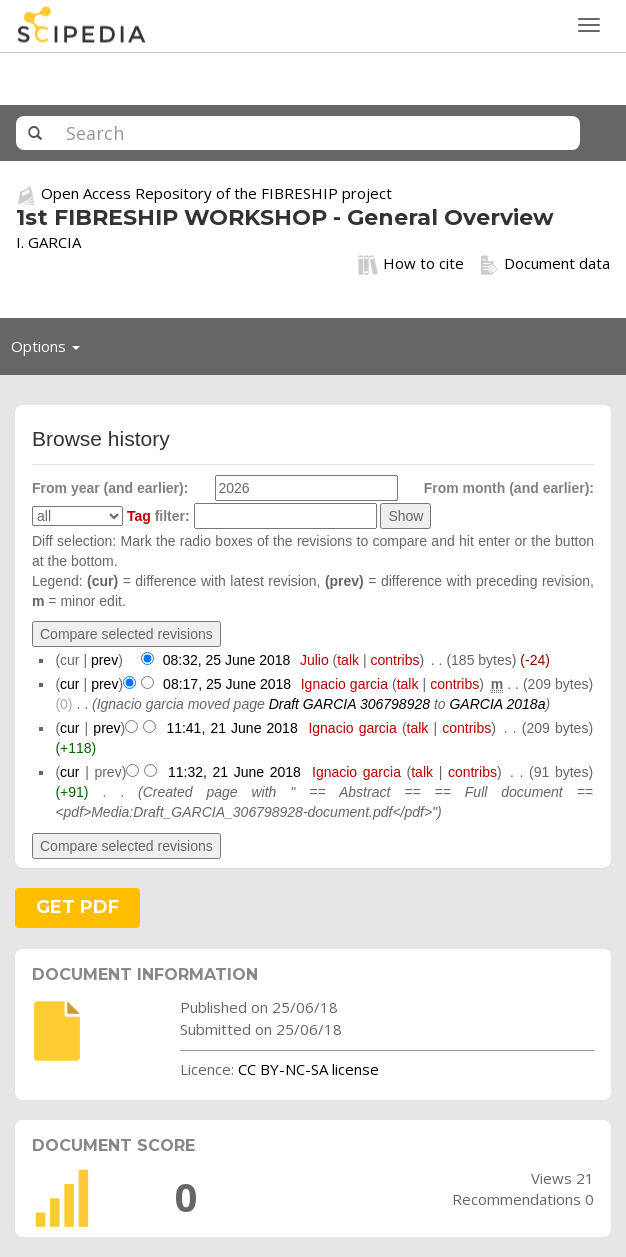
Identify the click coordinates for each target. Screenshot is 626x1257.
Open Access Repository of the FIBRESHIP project (216, 193)
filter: (158, 516)
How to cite (411, 264)
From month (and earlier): (509, 488)
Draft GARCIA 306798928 (349, 704)
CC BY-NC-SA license (308, 1069)
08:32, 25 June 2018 (227, 660)
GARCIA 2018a (497, 704)
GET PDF (77, 907)
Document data (544, 264)
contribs (394, 660)
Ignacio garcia (344, 684)
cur (69, 684)
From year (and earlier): (110, 488)
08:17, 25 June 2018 (227, 684)
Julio (314, 660)
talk (348, 660)
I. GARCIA (48, 242)
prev (104, 660)
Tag (139, 516)
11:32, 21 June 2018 (234, 772)
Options (51, 351)
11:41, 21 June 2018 (231, 728)
